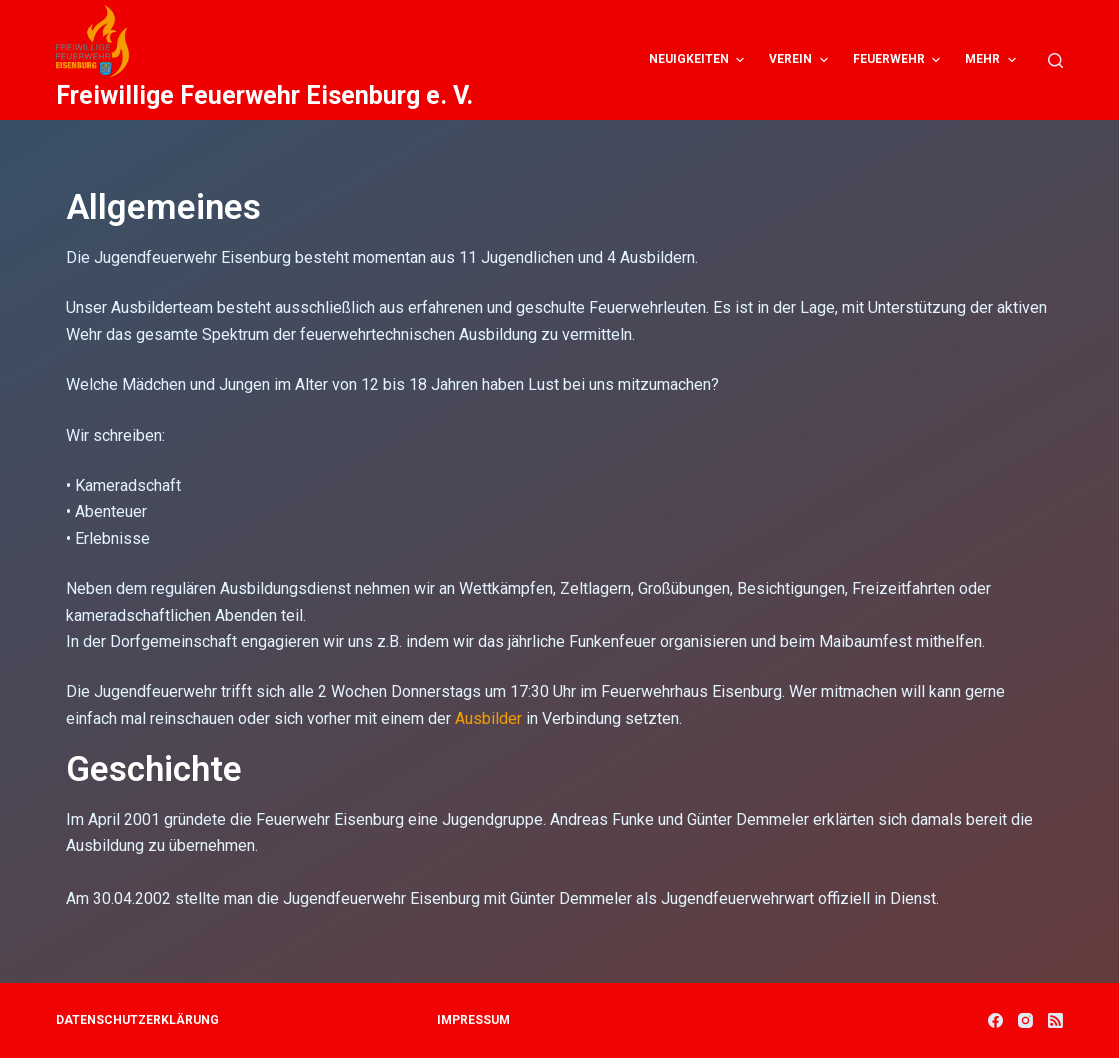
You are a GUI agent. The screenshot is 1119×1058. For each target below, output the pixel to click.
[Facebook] (995, 1020)
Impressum (473, 1020)
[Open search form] (1055, 60)
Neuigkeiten (699, 60)
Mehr (992, 60)
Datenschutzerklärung (137, 1020)
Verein (800, 60)
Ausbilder (488, 718)
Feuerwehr (899, 60)
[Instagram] (1025, 1020)
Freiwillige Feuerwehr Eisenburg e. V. (264, 95)
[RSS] (1055, 1020)
